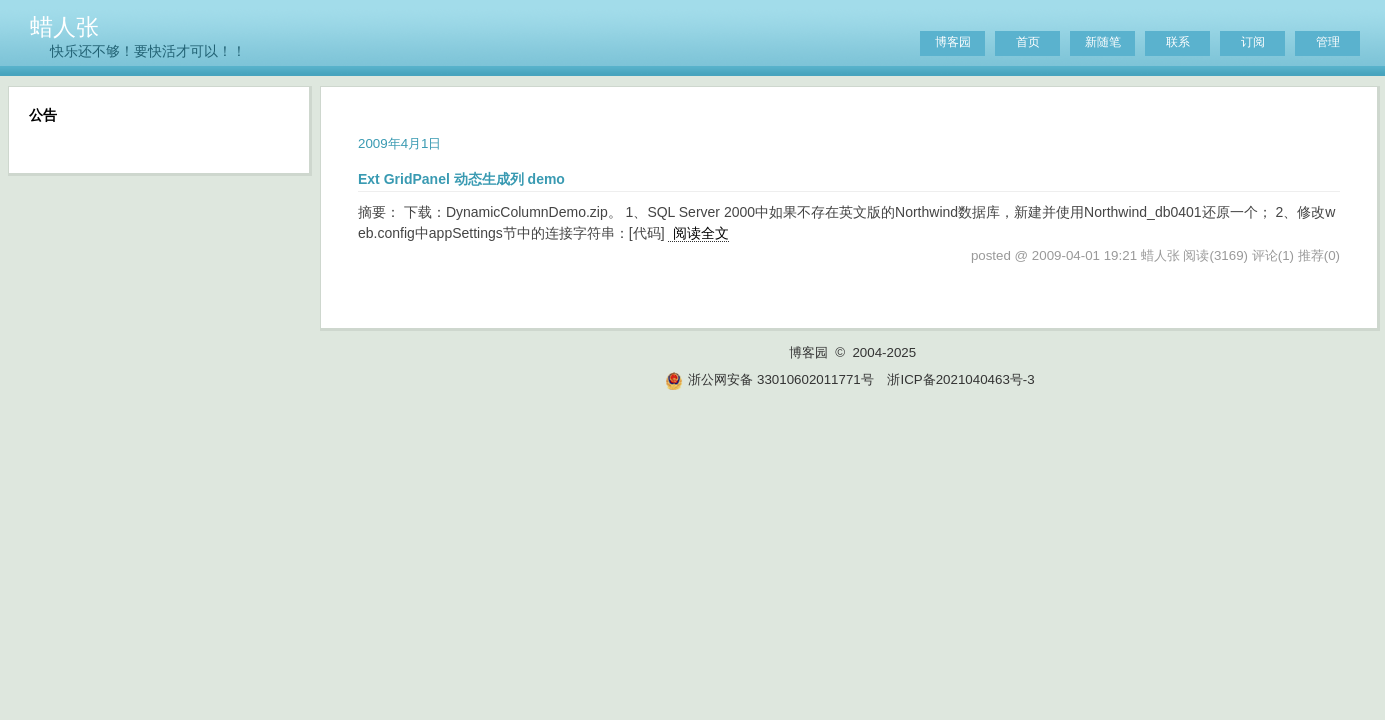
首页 (1028, 42)
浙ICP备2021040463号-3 (960, 379)
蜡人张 (64, 27)
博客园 (953, 42)
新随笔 (1103, 42)
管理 (1328, 42)
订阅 (1253, 42)
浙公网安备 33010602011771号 (769, 379)
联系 (1178, 42)
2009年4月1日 (399, 143)
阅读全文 (701, 233)
